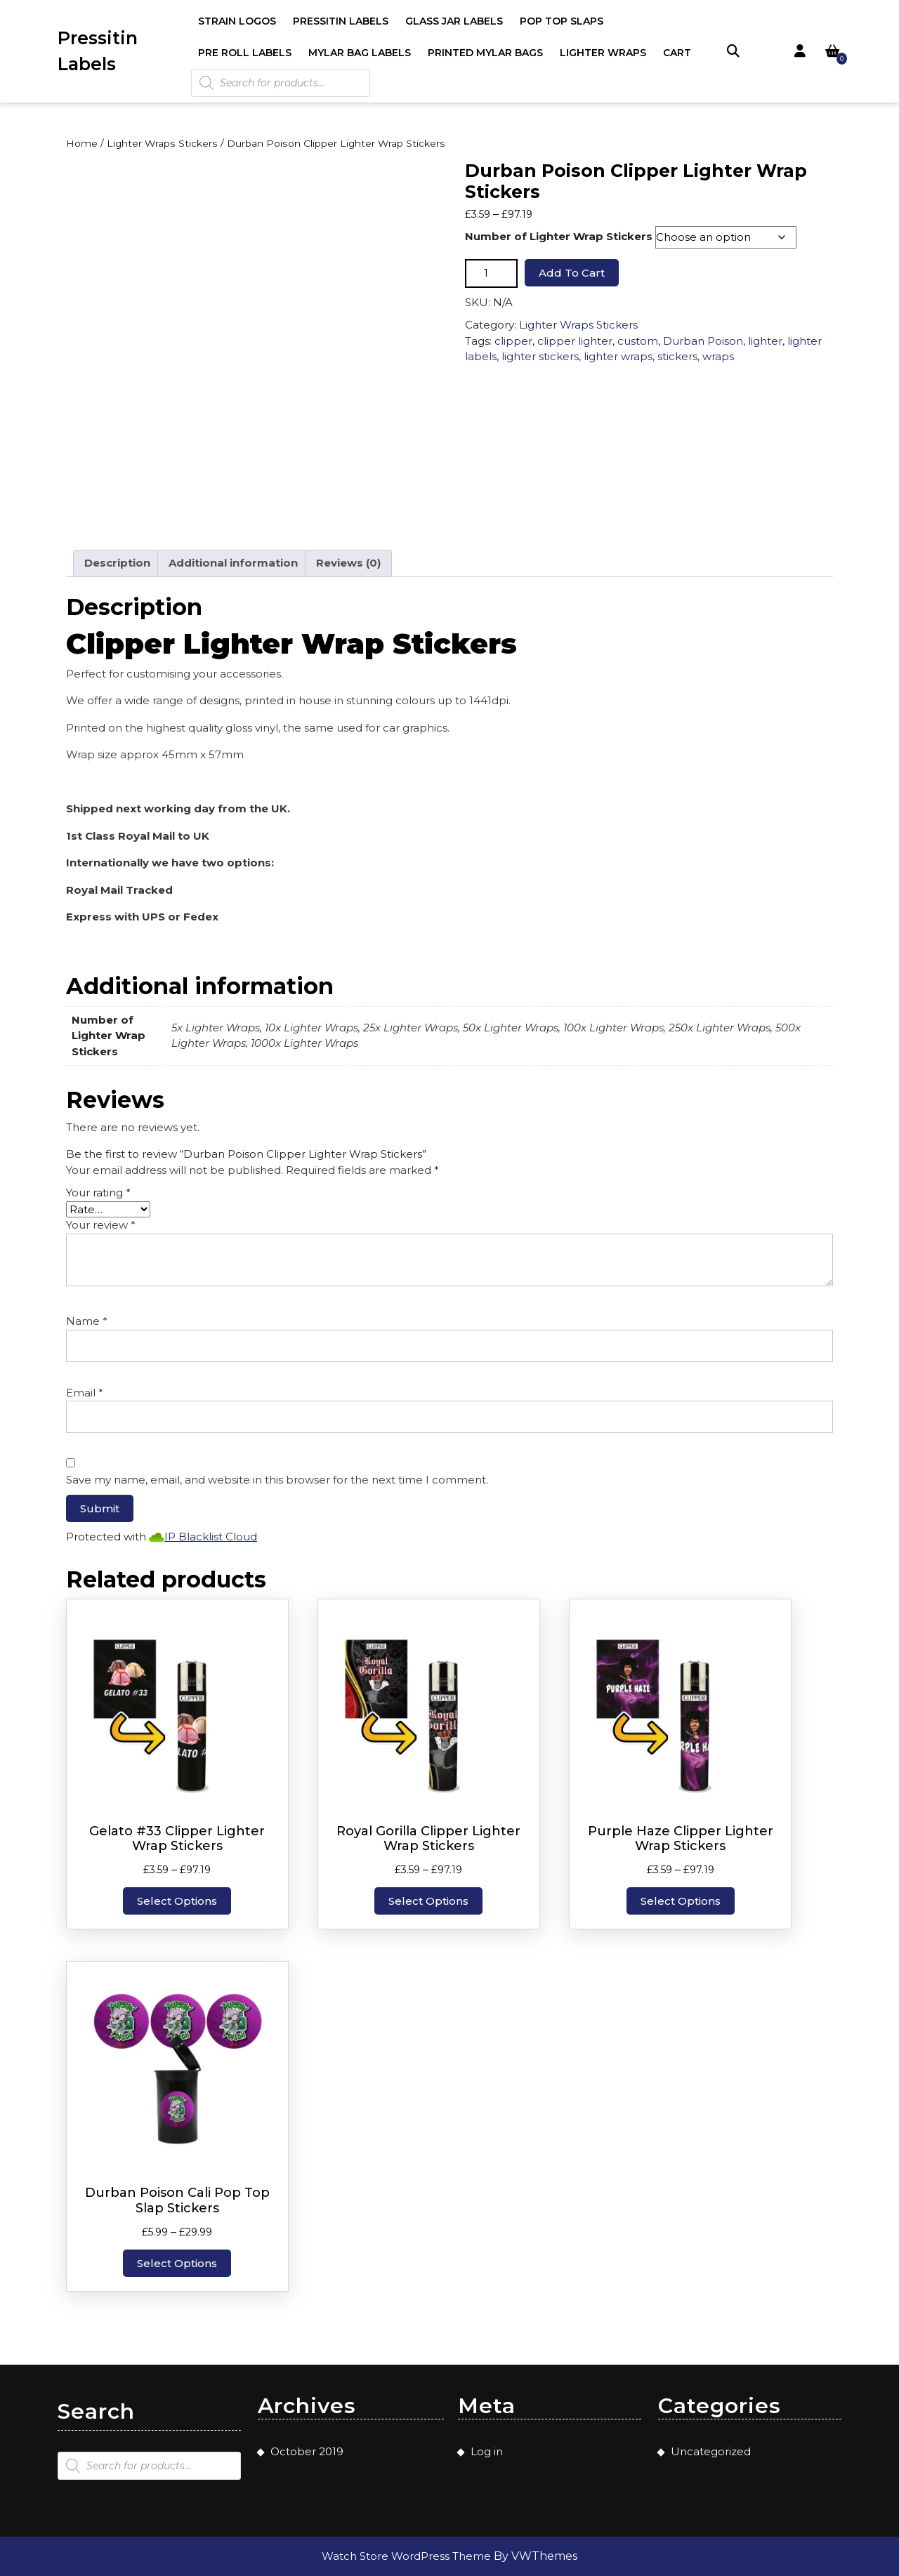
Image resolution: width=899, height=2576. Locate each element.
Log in (487, 2451)
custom (637, 341)
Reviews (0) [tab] (348, 562)
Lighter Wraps (603, 52)
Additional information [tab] (233, 562)
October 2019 (306, 2451)
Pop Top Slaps (561, 21)
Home (82, 143)
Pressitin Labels (340, 21)
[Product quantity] (491, 273)
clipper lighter (574, 341)
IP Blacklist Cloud (210, 1536)
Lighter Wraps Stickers (162, 143)
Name (86, 1321)
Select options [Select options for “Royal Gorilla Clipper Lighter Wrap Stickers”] (428, 1901)
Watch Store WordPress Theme (408, 2556)
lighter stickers (540, 356)
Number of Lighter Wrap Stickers (558, 236)
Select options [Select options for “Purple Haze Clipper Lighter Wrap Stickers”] (681, 1901)
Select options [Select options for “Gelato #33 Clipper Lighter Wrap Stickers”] (177, 1901)
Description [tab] (117, 562)
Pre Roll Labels (244, 52)
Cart (677, 52)
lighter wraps (618, 356)
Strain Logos (237, 21)
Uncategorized (711, 2451)
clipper (513, 341)
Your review (101, 1224)
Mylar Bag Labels (359, 52)
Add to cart (572, 272)
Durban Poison (703, 341)
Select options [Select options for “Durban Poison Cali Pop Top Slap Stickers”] (177, 2263)
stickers (677, 356)
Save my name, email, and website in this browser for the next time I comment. (277, 1479)
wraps (718, 356)
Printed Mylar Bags (485, 52)
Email (84, 1392)
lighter (765, 341)
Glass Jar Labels (454, 21)
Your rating (98, 1192)
